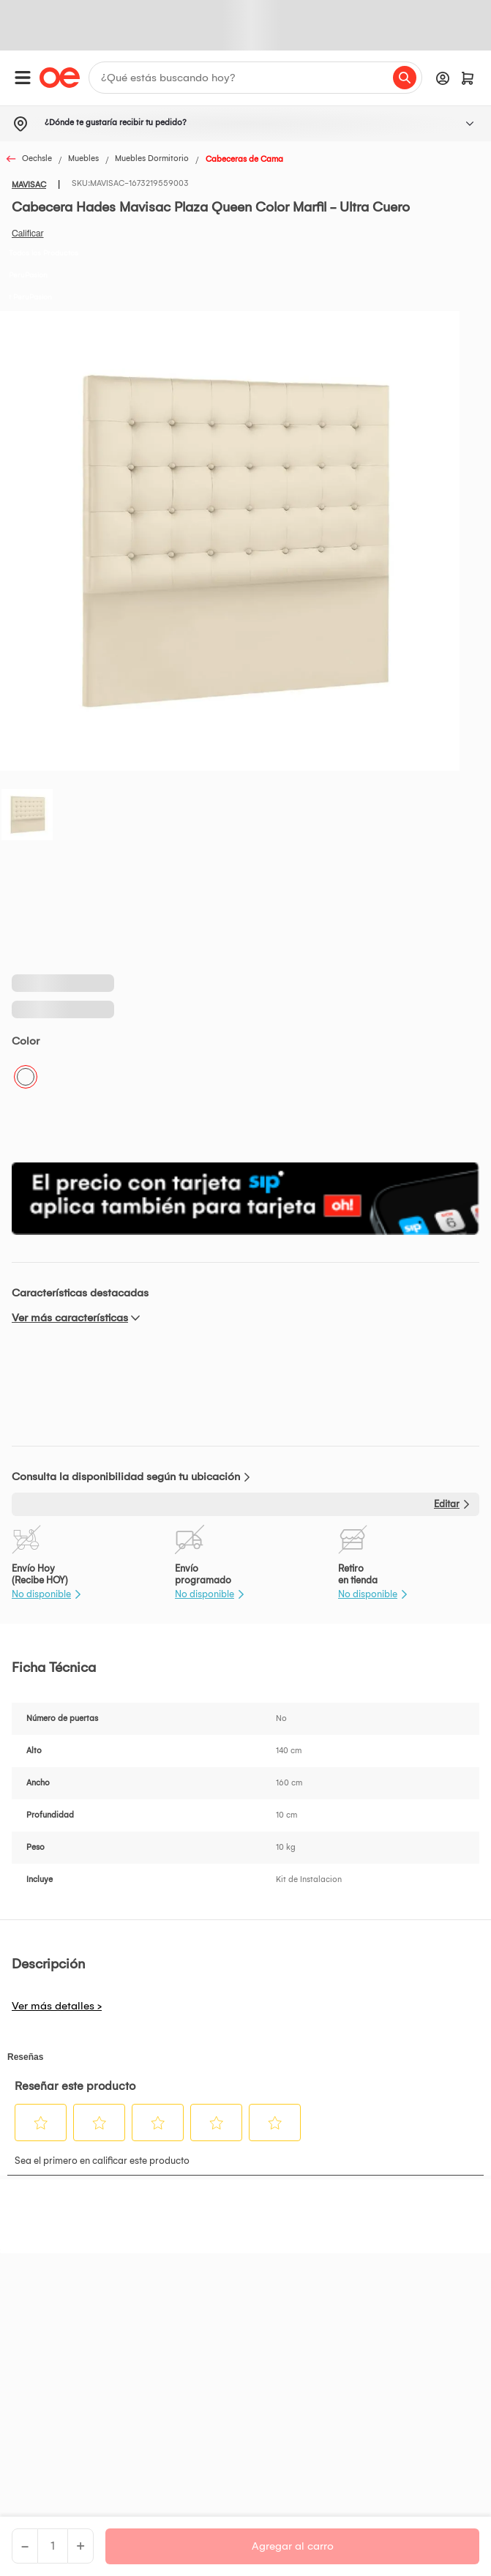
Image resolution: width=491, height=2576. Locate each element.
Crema (25, 1077)
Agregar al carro (293, 2546)
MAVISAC (29, 185)
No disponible (41, 1593)
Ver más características (70, 1317)
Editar (447, 1503)
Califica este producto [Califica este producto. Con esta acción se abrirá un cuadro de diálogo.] (28, 233)
